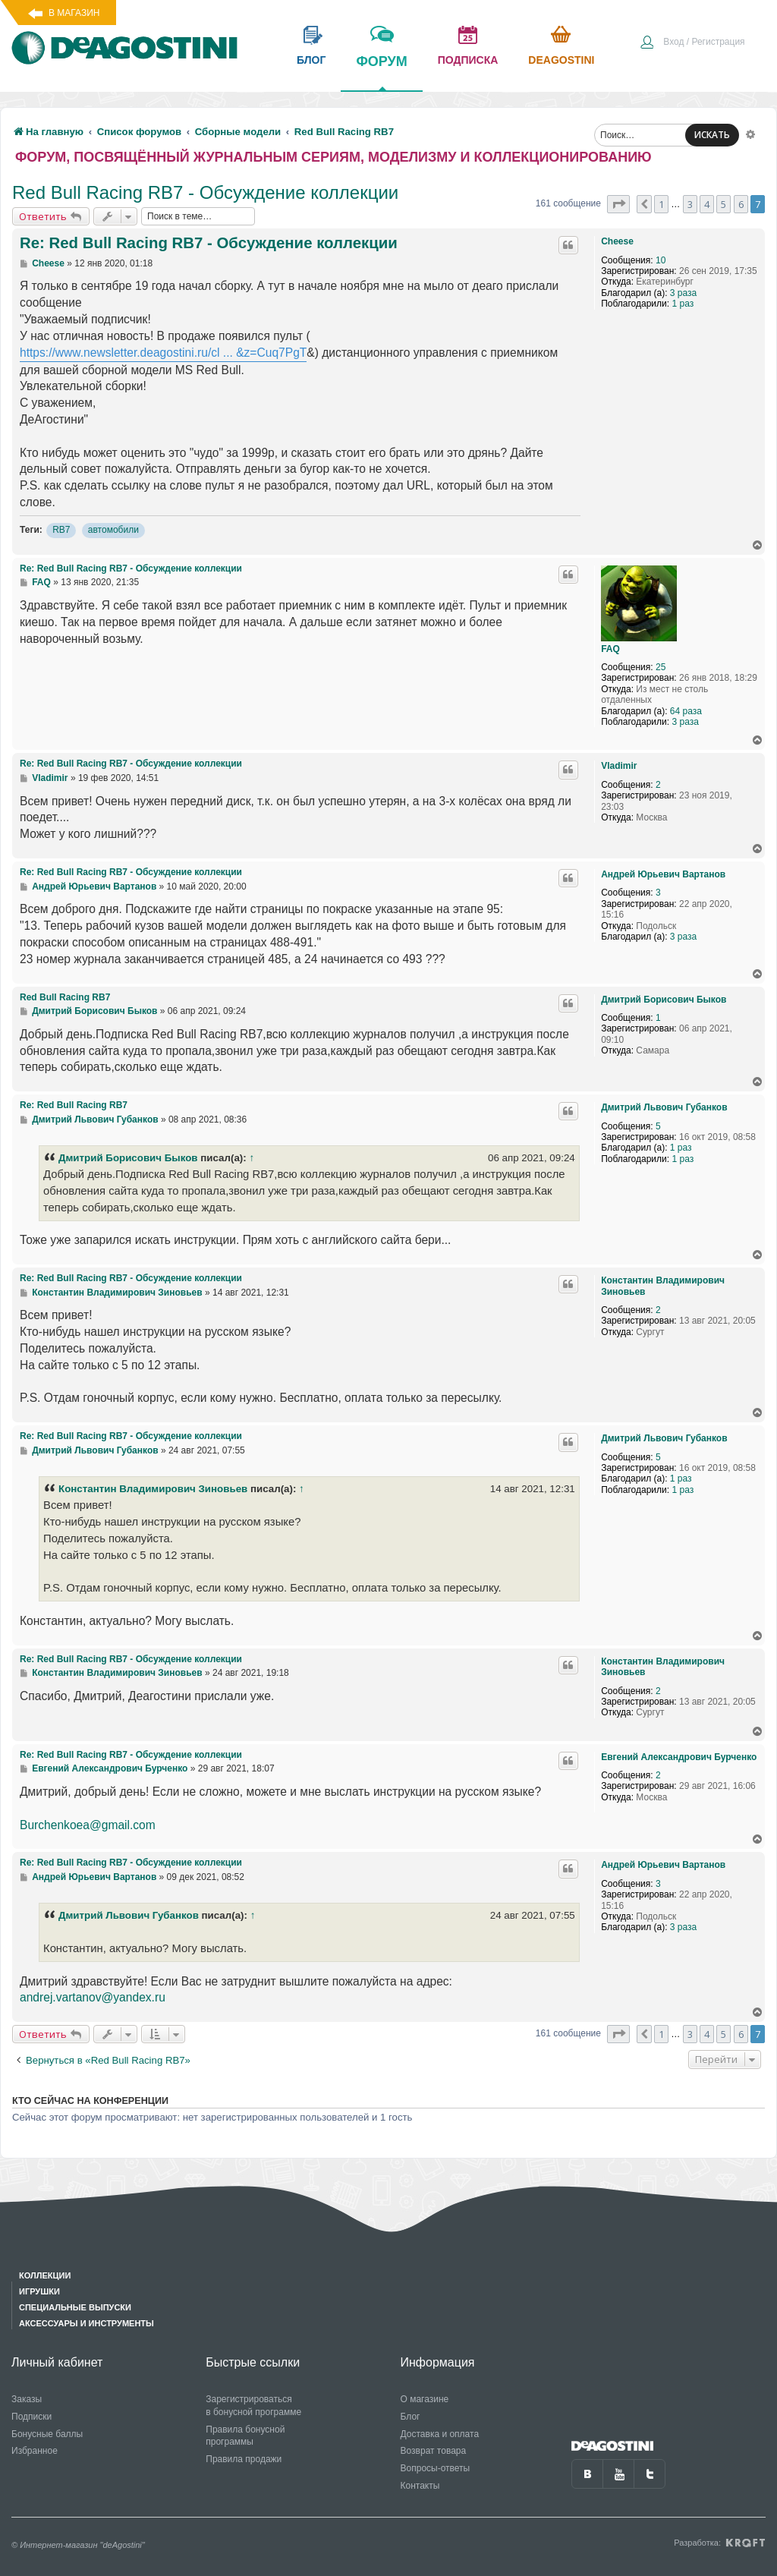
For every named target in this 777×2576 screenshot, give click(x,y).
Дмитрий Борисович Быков (663, 999)
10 (660, 260)
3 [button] (690, 204)
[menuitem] (692, 43)
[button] (618, 204)
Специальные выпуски (75, 2307)
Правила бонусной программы (245, 2436)
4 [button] (706, 204)
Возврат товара (434, 2450)
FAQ (610, 649)
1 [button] (661, 204)
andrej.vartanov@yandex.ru (92, 1997)
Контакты (420, 2485)
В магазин (74, 13)
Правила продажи (244, 2459)
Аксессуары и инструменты (86, 2323)
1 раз (683, 303)
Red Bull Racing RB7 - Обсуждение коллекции (205, 192)
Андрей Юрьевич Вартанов (663, 874)
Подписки (31, 2416)
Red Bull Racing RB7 (65, 997)
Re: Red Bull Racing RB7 (73, 1105)
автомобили (113, 529)
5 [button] (723, 204)
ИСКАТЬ (712, 134)
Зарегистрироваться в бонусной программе (253, 2405)
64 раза (686, 711)
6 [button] (741, 204)
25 (660, 667)
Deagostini (561, 60)
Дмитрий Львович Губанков (664, 1107)
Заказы (26, 2399)
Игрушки (39, 2291)
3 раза (683, 293)
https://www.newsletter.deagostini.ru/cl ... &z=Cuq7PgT (163, 352)
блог (311, 60)
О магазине (425, 2399)
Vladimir (619, 766)
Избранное (34, 2450)
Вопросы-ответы (435, 2468)
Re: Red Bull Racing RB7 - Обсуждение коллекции (209, 243)
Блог (410, 2416)
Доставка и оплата (440, 2434)
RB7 (61, 529)
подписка (468, 60)
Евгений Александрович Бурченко (679, 1757)
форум (381, 72)
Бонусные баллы (47, 2434)
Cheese (617, 241)
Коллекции (45, 2275)
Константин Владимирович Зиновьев (663, 1285)
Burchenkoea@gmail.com (88, 1825)
